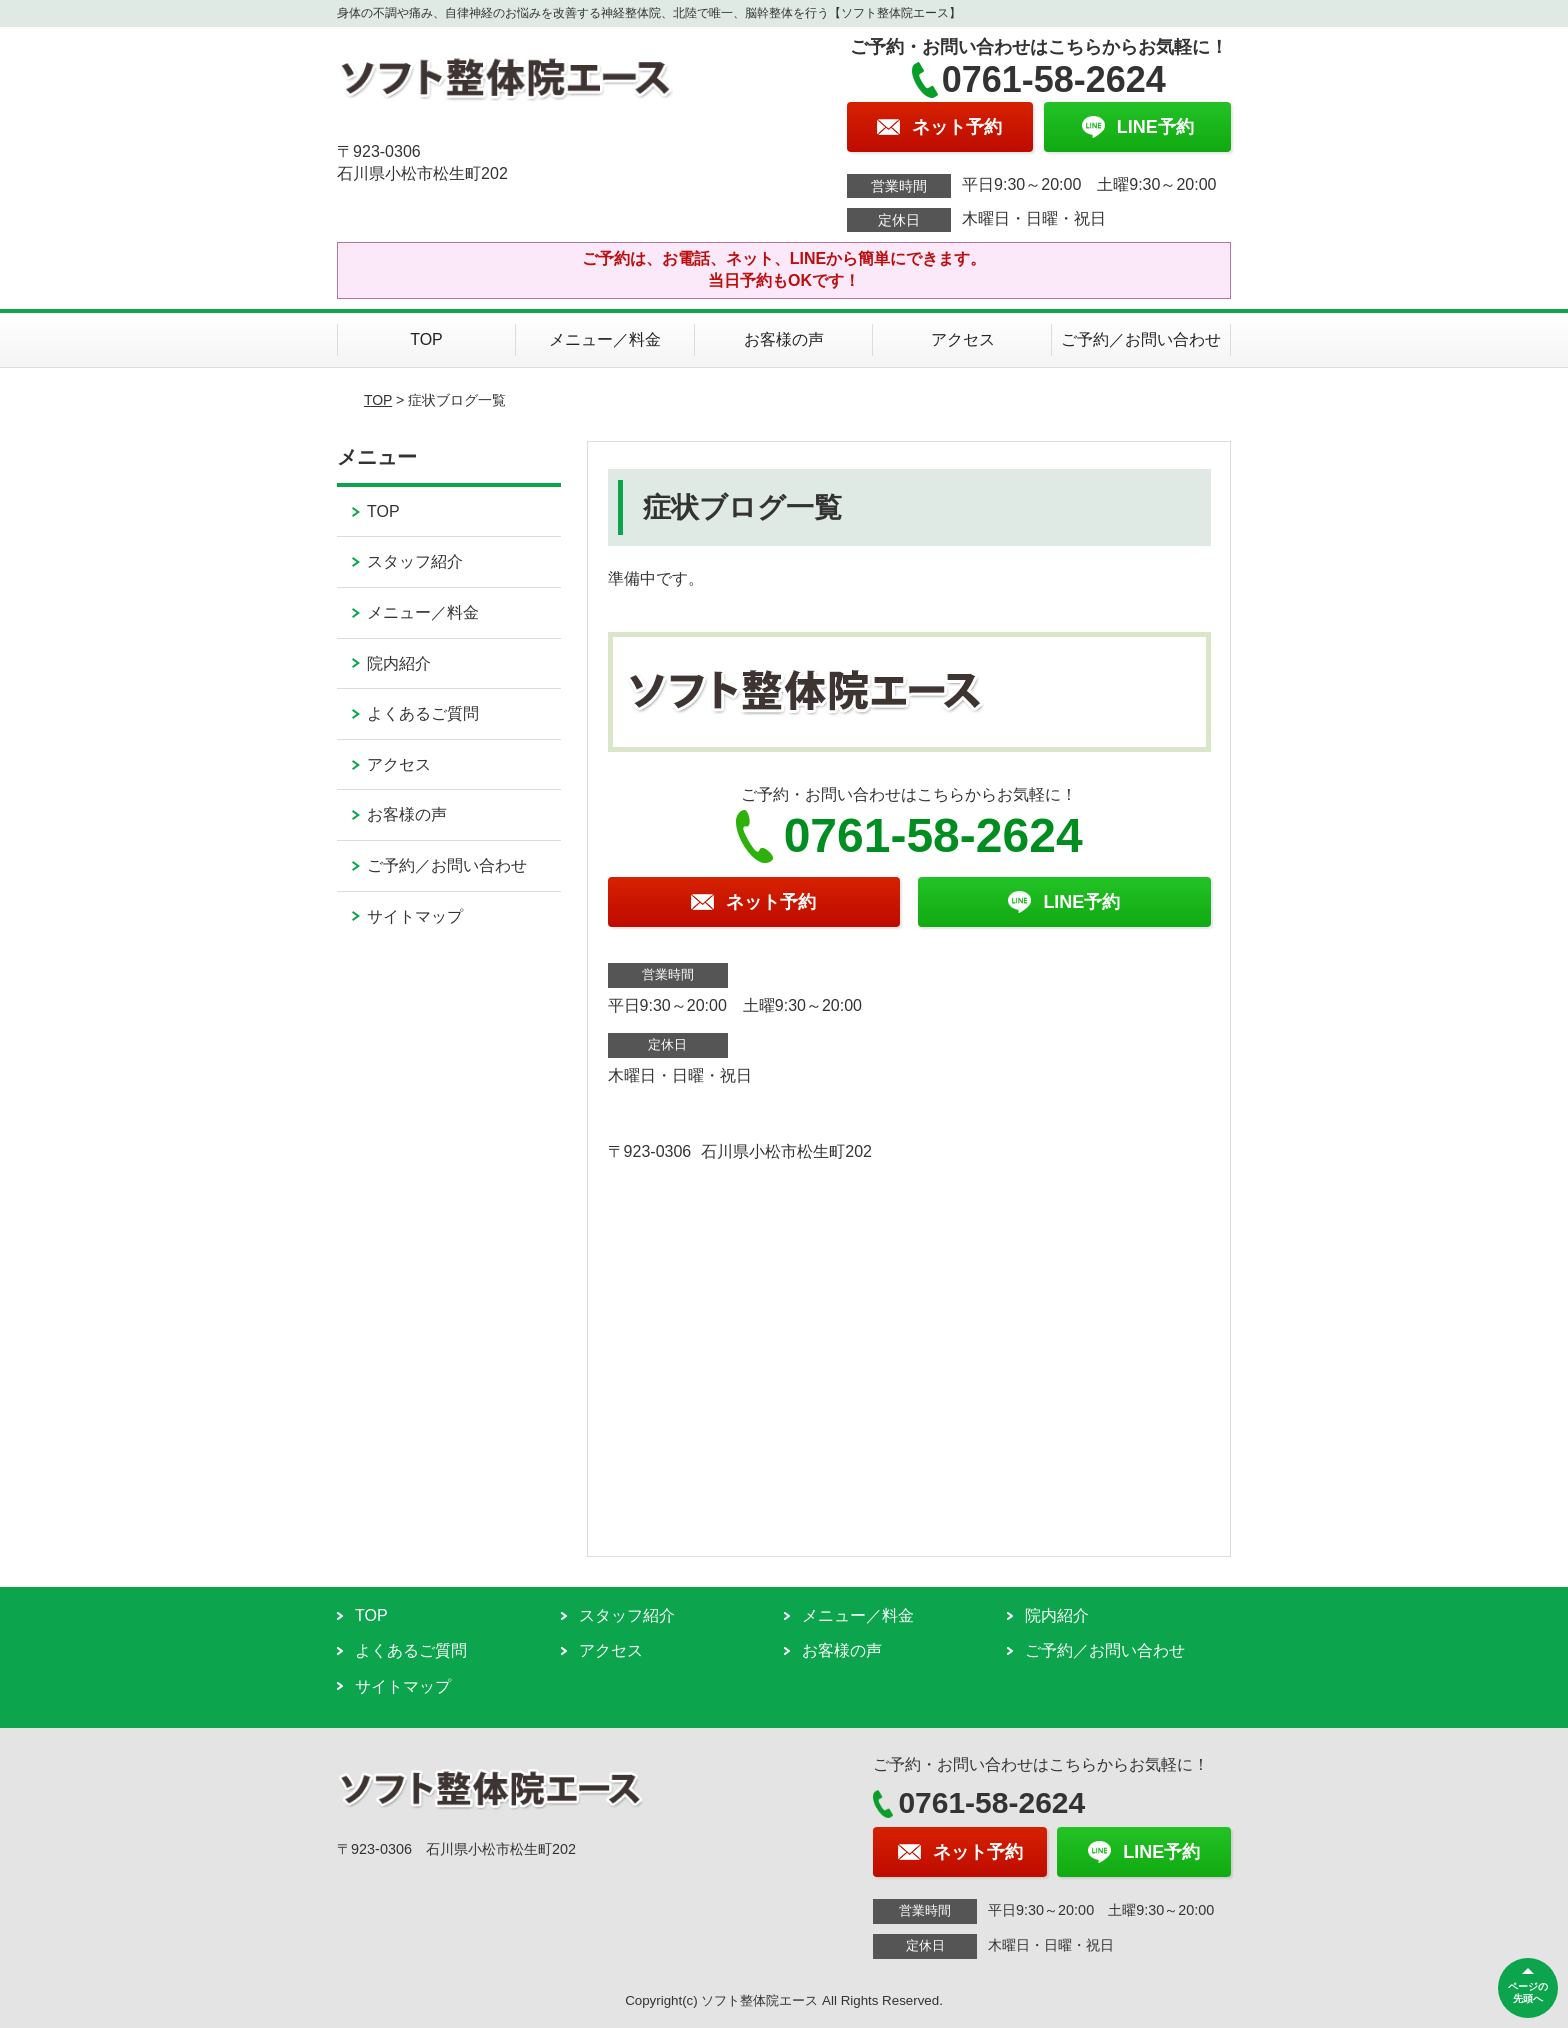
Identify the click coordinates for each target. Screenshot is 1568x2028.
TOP (426, 339)
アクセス (963, 339)
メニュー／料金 (605, 339)
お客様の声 (784, 339)
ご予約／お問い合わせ (1141, 339)
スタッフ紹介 (415, 561)
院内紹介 (399, 663)
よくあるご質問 (423, 713)
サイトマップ (415, 916)
